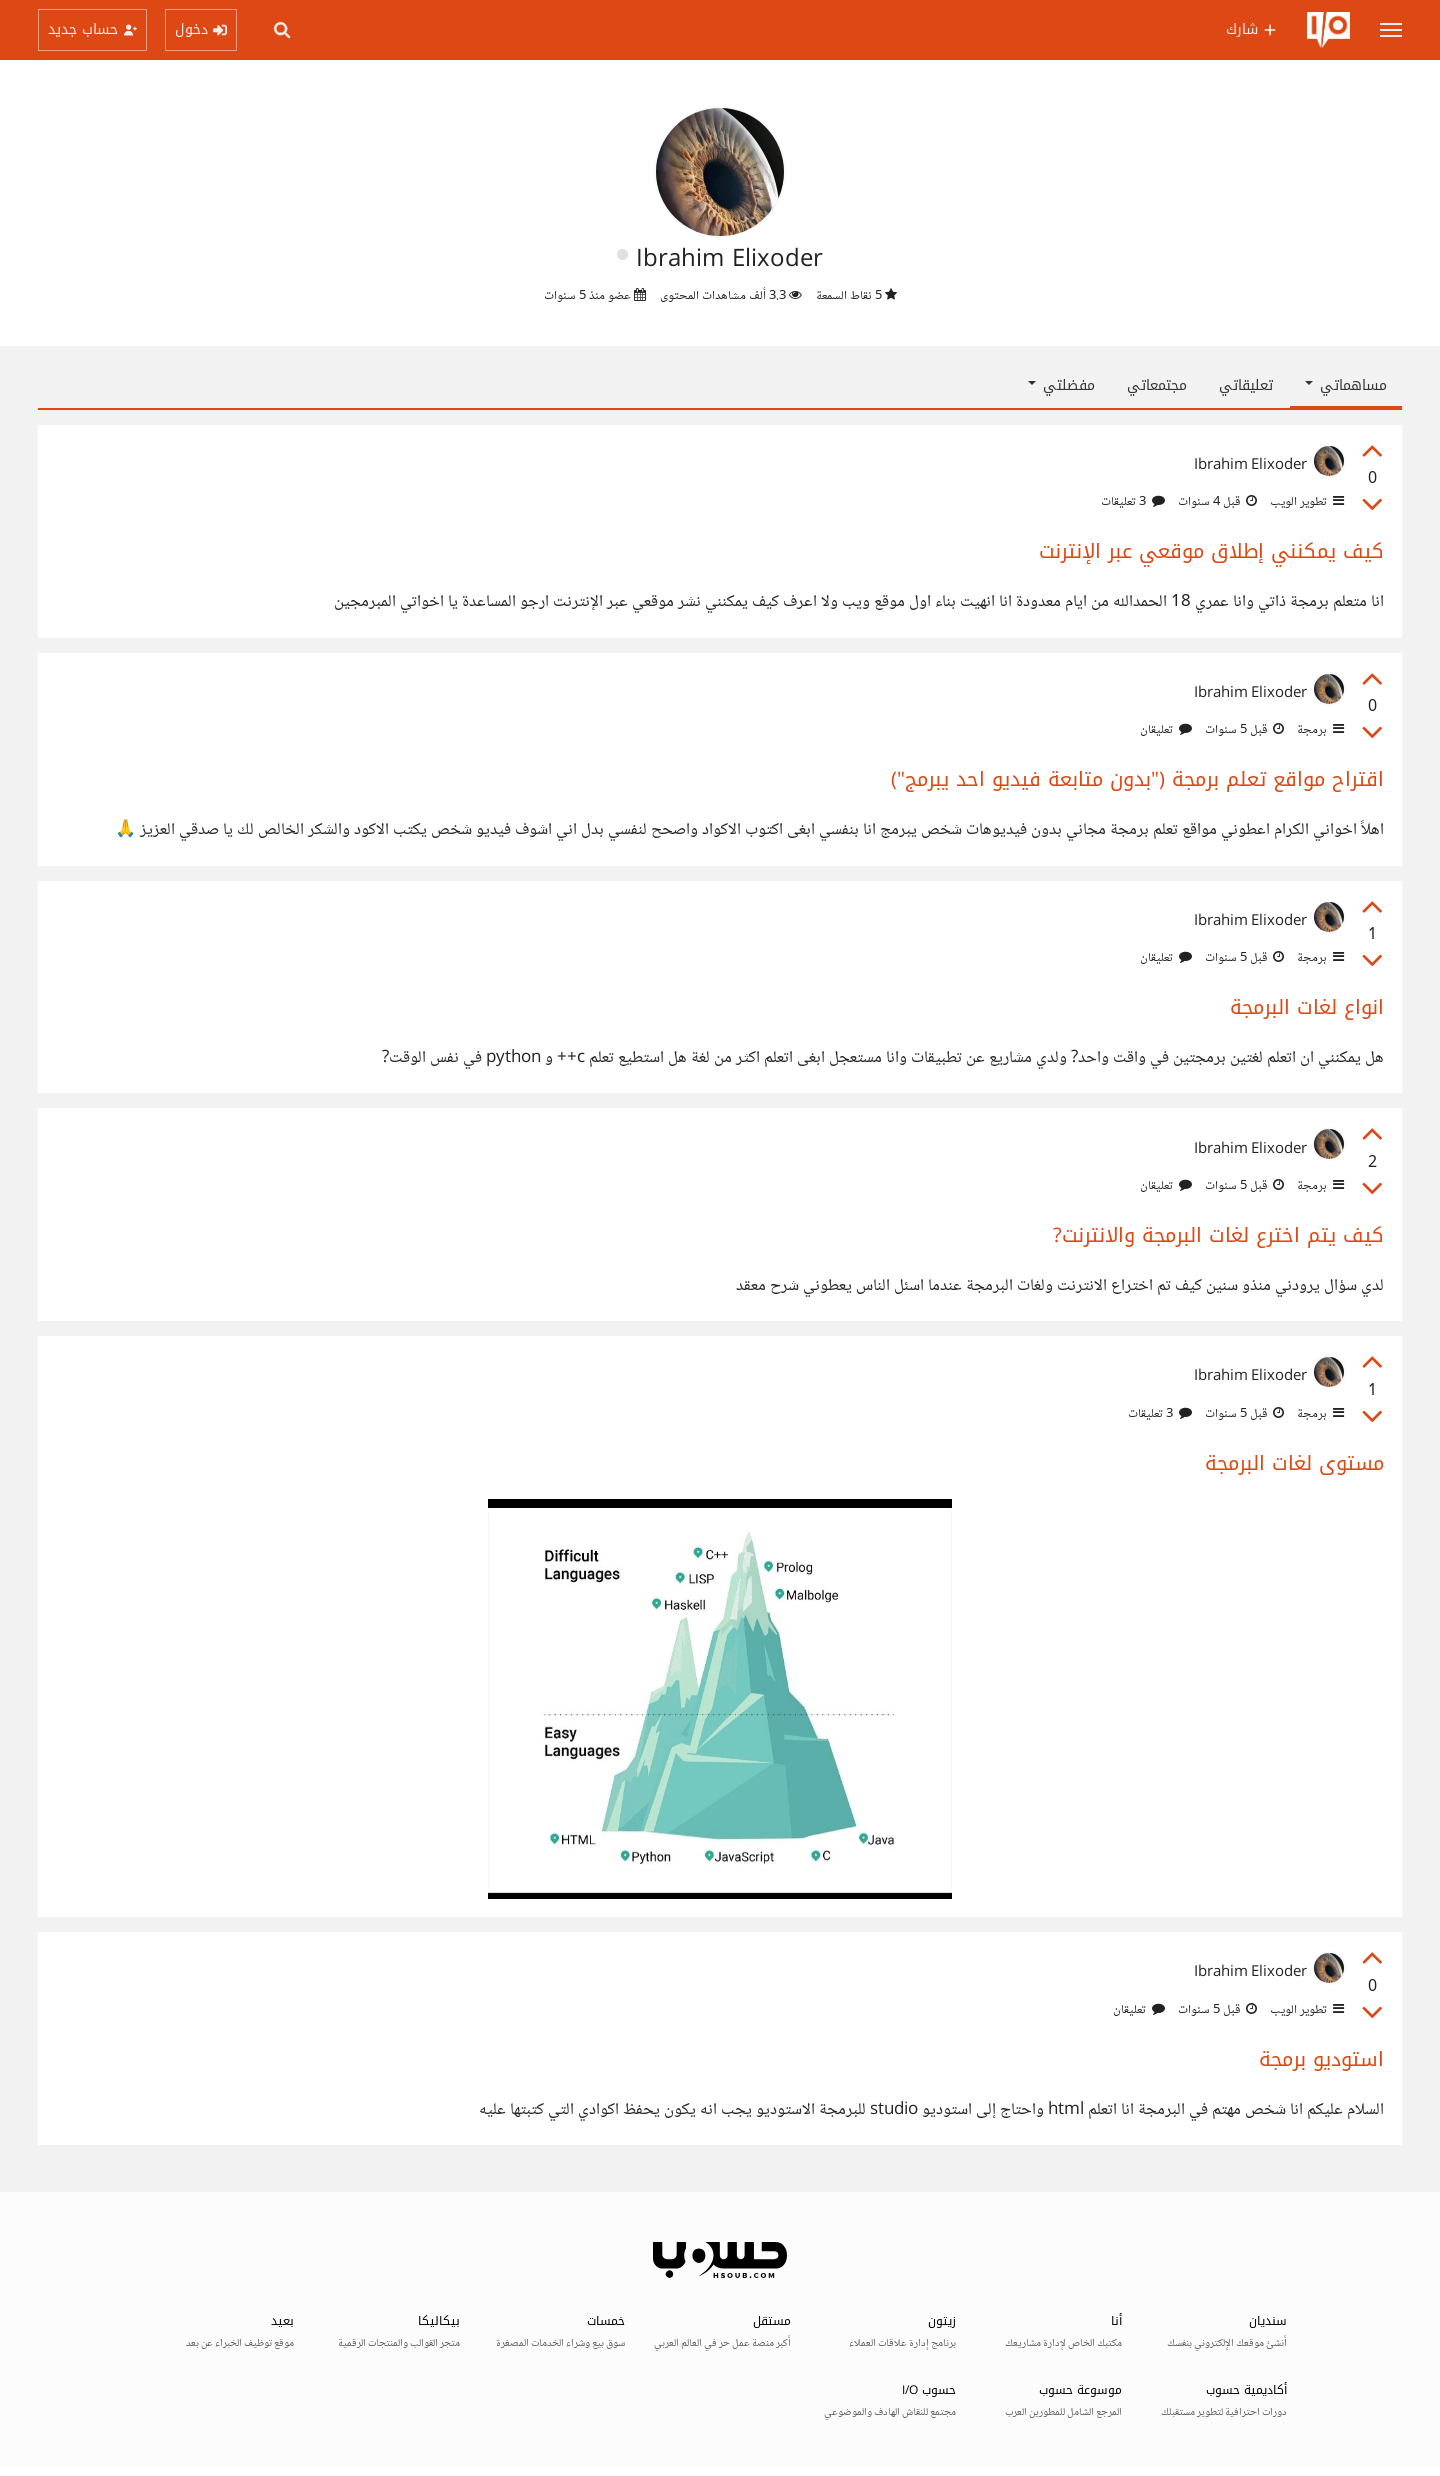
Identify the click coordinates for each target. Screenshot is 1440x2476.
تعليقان (1166, 730)
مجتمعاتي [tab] (1157, 385)
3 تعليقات (1133, 502)
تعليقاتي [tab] (1246, 385)
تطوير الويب (1305, 502)
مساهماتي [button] (1346, 385)
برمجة (1319, 730)
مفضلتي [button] (1061, 385)
